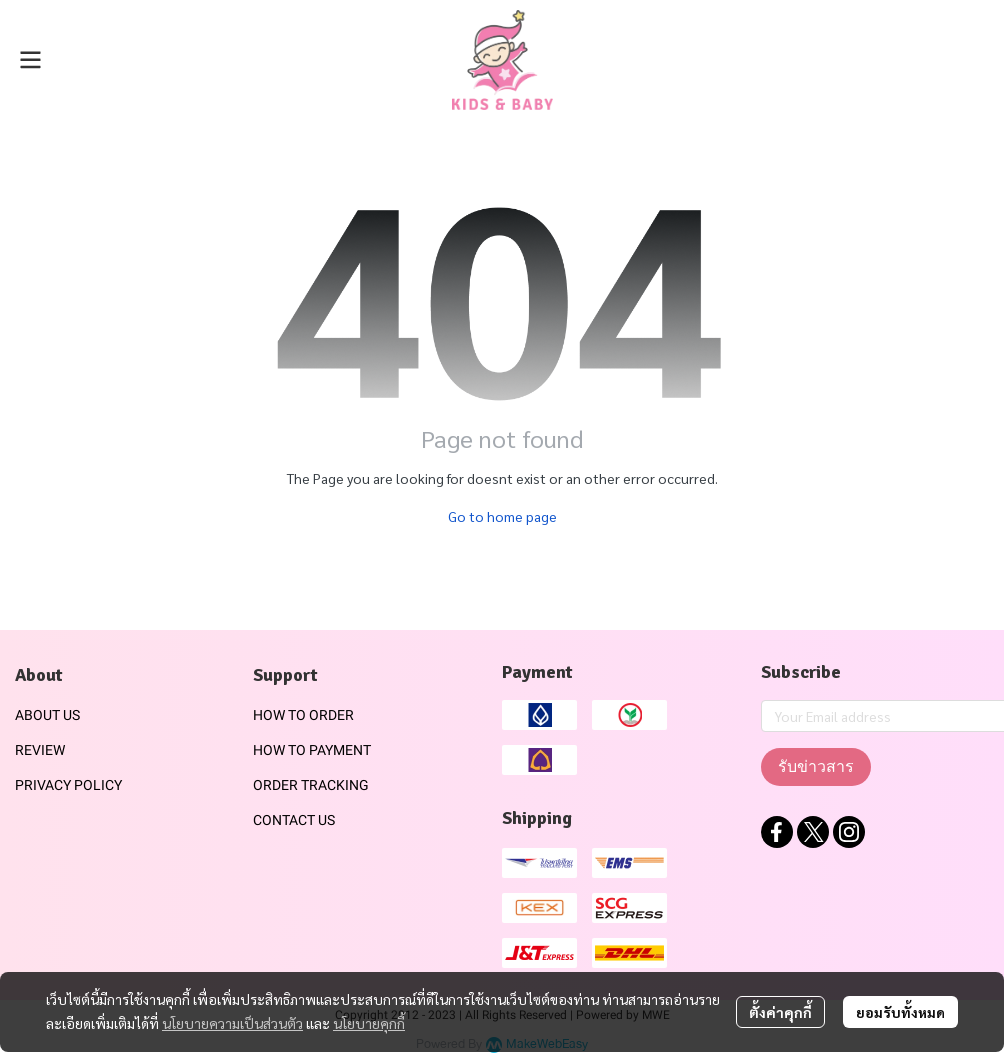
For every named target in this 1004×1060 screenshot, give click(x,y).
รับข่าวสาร (816, 766)
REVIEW (40, 750)
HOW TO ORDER (303, 715)
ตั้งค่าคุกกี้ (780, 1012)
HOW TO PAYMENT (312, 750)
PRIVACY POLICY (68, 785)
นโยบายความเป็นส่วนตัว (232, 1023)
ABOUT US (47, 715)
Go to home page (502, 516)
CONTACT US (294, 820)
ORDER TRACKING (311, 785)
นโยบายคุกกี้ (369, 1023)
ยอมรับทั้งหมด (900, 1012)
